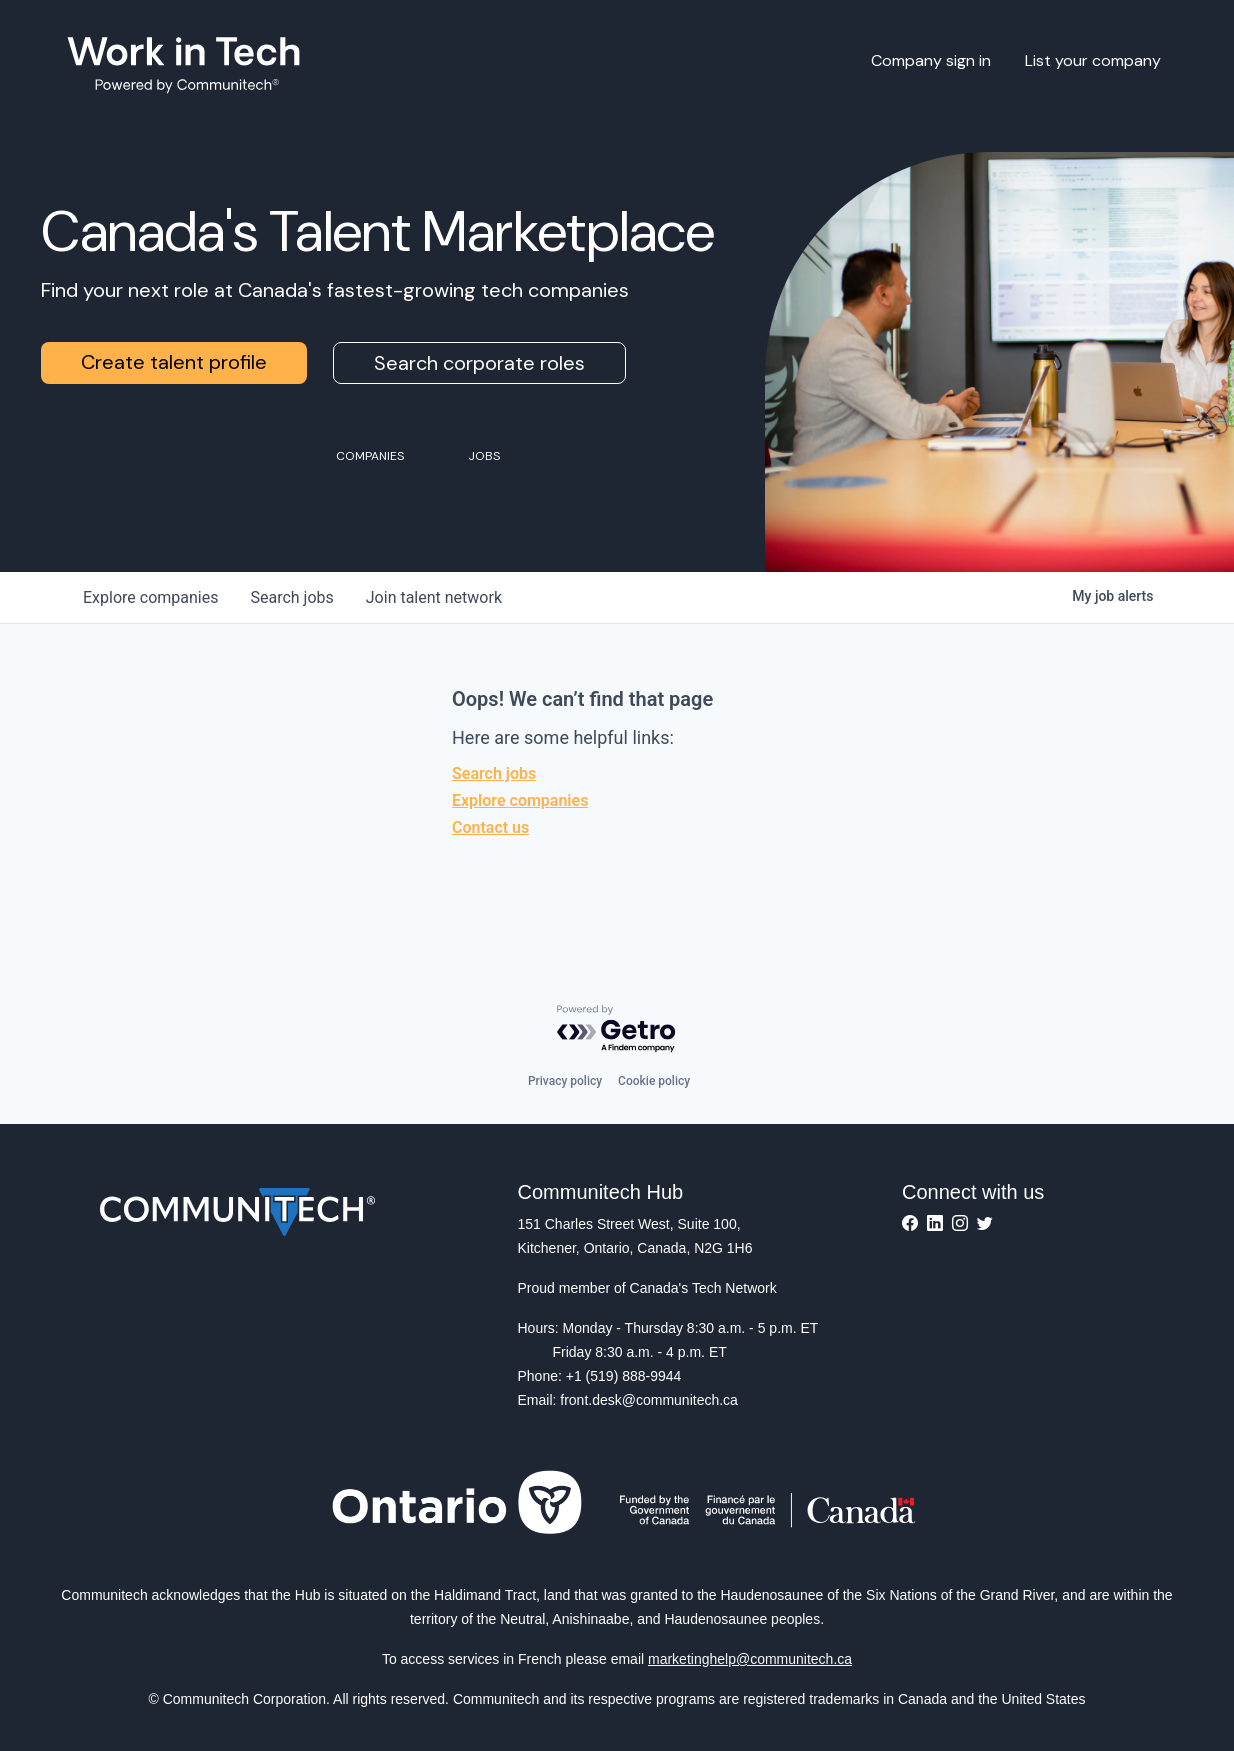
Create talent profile (174, 362)
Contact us (490, 827)
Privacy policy (565, 1081)
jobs (291, 597)
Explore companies (520, 800)
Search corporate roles (479, 363)
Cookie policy (654, 1081)
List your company (1093, 60)
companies (150, 597)
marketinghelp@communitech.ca (750, 1659)
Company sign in (931, 60)
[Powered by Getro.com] (617, 1029)
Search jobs (494, 773)
